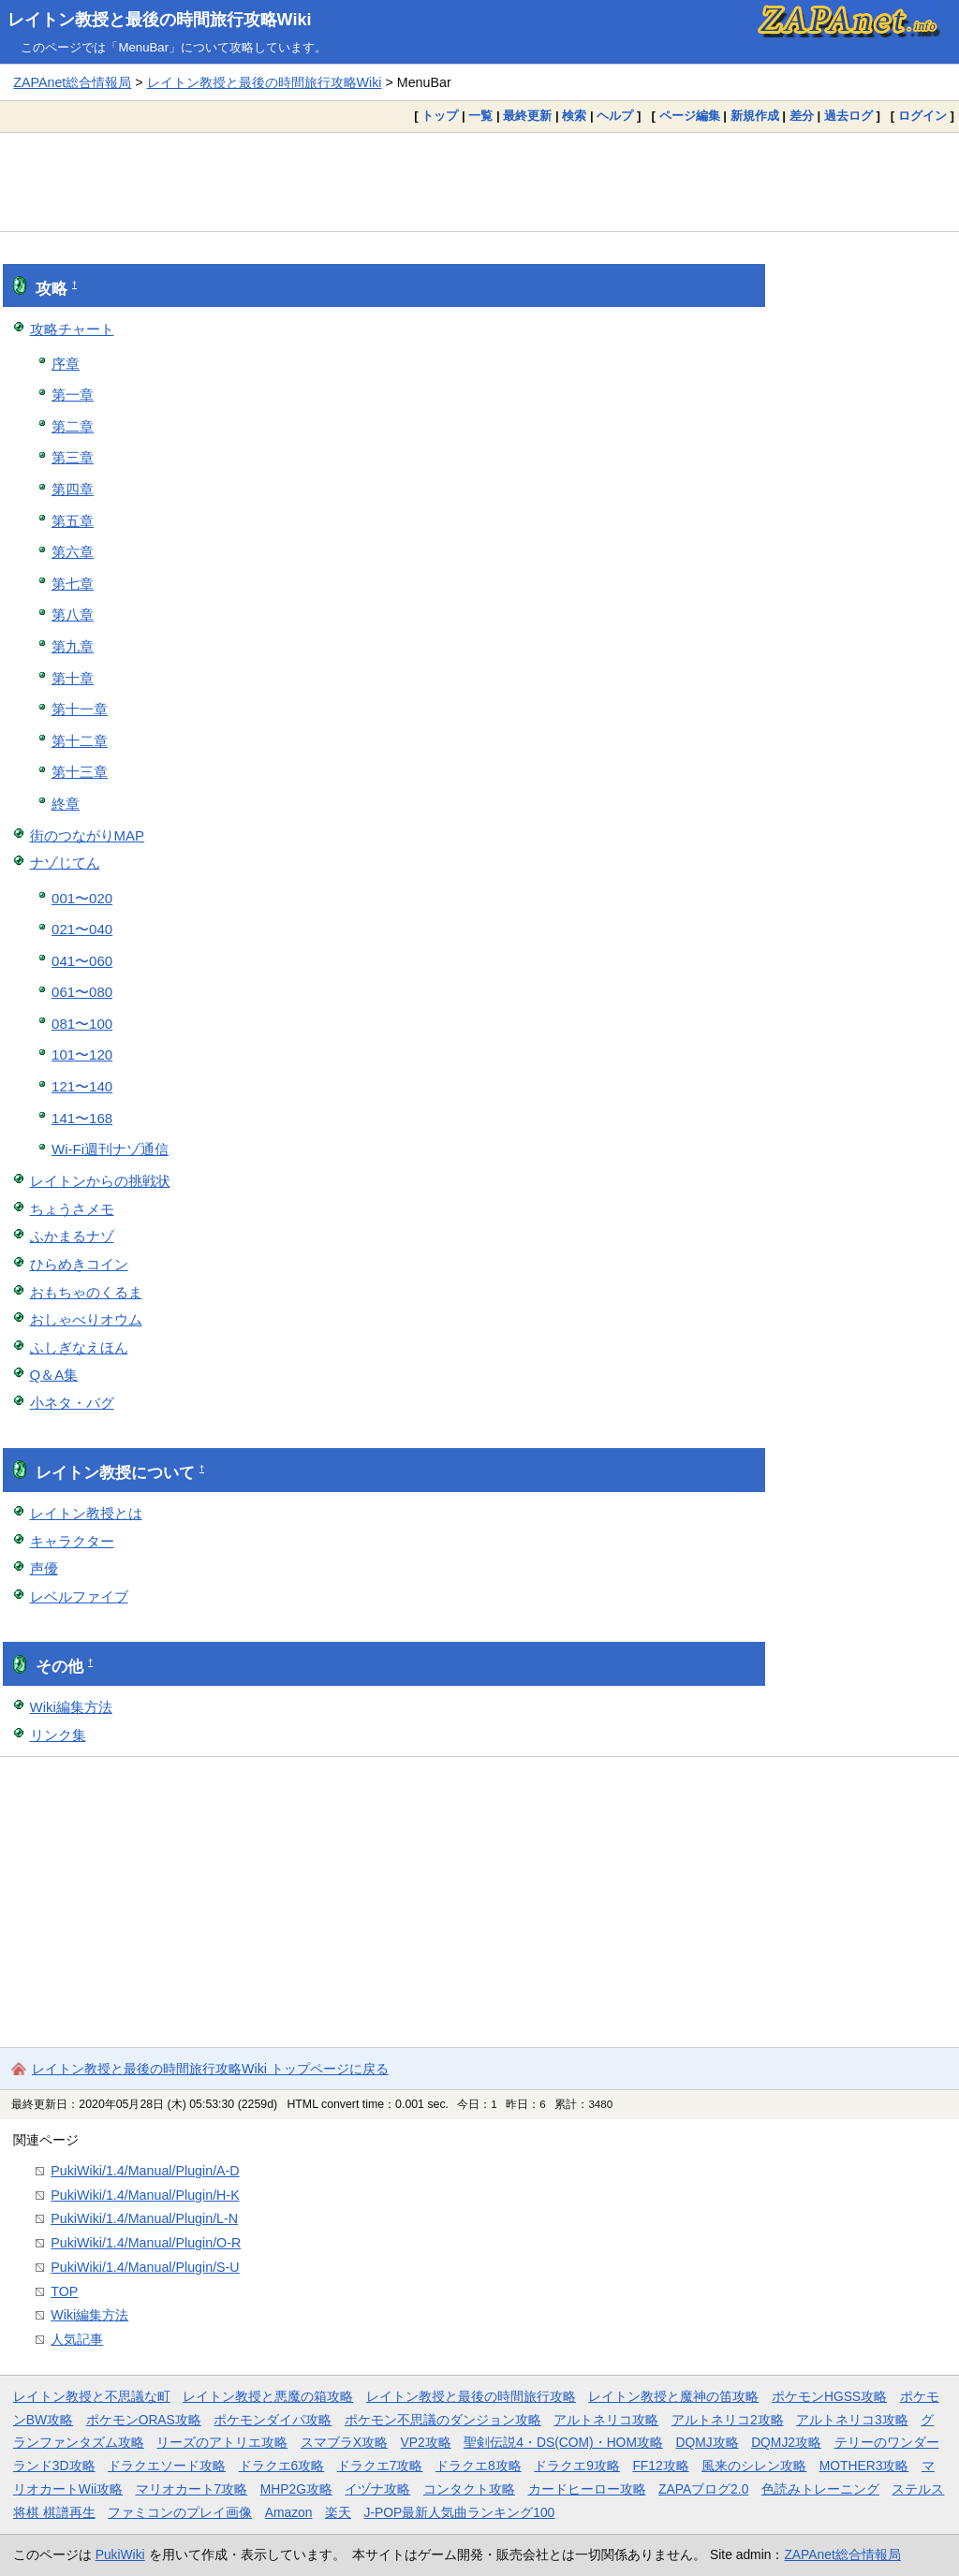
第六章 (73, 552)
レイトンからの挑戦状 (100, 1181)
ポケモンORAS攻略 (143, 2419)
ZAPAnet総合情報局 (72, 82)
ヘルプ (615, 116)
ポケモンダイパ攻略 (273, 2419)
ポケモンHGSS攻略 (829, 2396)
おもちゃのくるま (86, 1292)
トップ (439, 116)
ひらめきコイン (79, 1264)
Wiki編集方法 (71, 1707)
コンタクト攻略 (469, 2488)
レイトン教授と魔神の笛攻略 (673, 2396)
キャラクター (72, 1541)
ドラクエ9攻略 (577, 2465)
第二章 (73, 426)
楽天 (338, 2512)
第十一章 (80, 709)
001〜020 (82, 898)
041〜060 (82, 961)
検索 (574, 116)
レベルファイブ (79, 1596)
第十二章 (80, 741)
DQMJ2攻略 (786, 2442)
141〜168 (82, 1118)
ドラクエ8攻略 (478, 2465)
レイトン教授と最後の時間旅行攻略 (471, 2396)
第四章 (73, 489)
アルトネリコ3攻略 (852, 2419)
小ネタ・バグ (72, 1403)
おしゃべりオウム (86, 1319)
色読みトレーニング (820, 2488)
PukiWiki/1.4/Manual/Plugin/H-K (145, 2195)
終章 (66, 804)
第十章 (73, 678)
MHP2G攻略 (296, 2488)
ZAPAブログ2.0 (703, 2488)
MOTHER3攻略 (864, 2465)
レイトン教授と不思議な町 (91, 2396)
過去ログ (848, 116)
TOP (64, 2291)
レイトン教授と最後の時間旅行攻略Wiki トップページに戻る (210, 2068)
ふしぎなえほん (79, 1347)
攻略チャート (72, 329)
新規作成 (754, 116)
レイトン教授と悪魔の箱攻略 (268, 2396)
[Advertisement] (479, 181)
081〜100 (82, 1024)
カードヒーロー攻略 (587, 2488)
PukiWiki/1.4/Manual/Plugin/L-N (144, 2218)
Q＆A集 (54, 1375)
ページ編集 (689, 116)
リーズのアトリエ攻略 (222, 2442)
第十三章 (80, 772)
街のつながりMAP (87, 835)
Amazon (289, 2512)
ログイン (922, 116)
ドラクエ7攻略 (380, 2465)
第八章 (73, 614)
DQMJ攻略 (706, 2442)
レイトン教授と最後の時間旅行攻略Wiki (159, 19)
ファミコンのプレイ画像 (180, 2512)
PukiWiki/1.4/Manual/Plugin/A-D (145, 2170)
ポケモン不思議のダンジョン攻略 (443, 2419)
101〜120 (82, 1054)
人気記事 (77, 2339)
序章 (66, 364)
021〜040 (82, 929)
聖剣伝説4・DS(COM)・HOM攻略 (563, 2442)
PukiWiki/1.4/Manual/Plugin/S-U (145, 2267)
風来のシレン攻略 (753, 2465)
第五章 (73, 521)
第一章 (73, 394)
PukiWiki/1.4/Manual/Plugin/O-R (146, 2242)
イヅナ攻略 (377, 2488)
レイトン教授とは (86, 1513)
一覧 (480, 116)
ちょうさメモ (72, 1209)
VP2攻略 (426, 2442)
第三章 (73, 457)
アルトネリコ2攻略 (727, 2419)
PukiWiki (120, 2554)
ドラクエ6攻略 (282, 2465)
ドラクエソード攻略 (167, 2465)
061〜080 (82, 992)
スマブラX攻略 (344, 2442)
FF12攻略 (660, 2465)
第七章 (73, 584)
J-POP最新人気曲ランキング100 (458, 2512)
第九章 (73, 646)
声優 (44, 1568)
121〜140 (82, 1086)
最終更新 (527, 116)
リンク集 (58, 1735)
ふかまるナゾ (72, 1236)
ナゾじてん (65, 863)
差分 (801, 116)
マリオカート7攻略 (192, 2488)
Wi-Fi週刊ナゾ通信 (110, 1149)
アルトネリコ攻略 (605, 2419)
